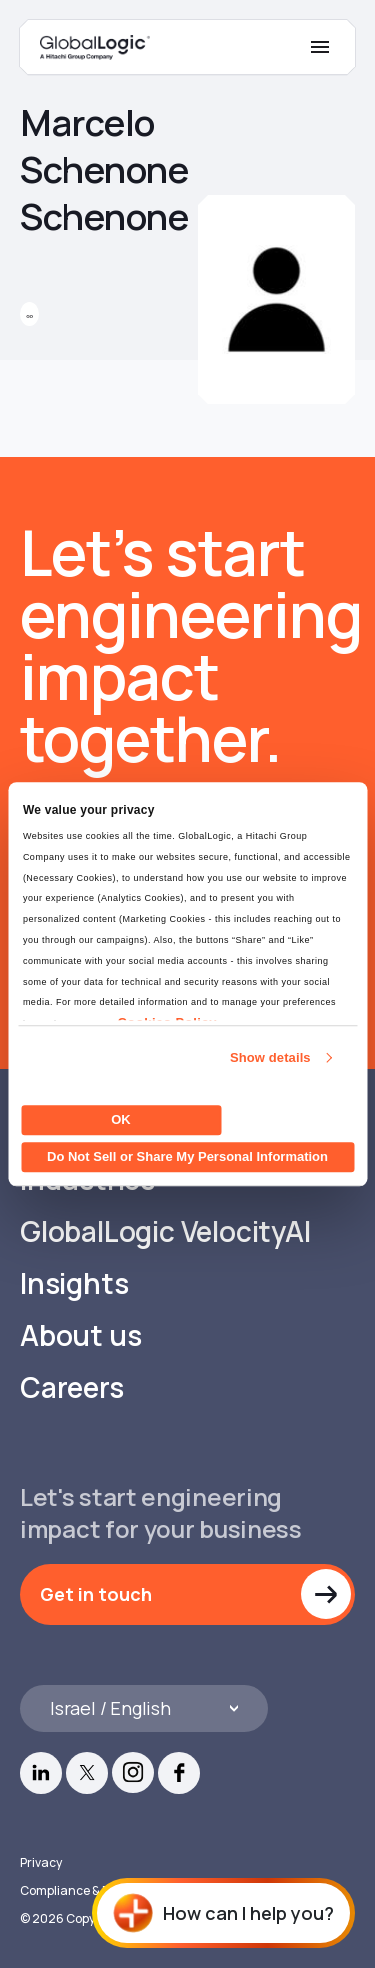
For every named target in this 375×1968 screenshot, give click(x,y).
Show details (270, 1057)
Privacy (41, 1862)
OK (121, 1119)
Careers (72, 1387)
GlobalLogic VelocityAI (165, 1231)
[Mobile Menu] (320, 47)
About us (80, 1335)
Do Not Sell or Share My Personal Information (187, 1156)
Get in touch (96, 1594)
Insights (74, 1283)
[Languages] (144, 1708)
